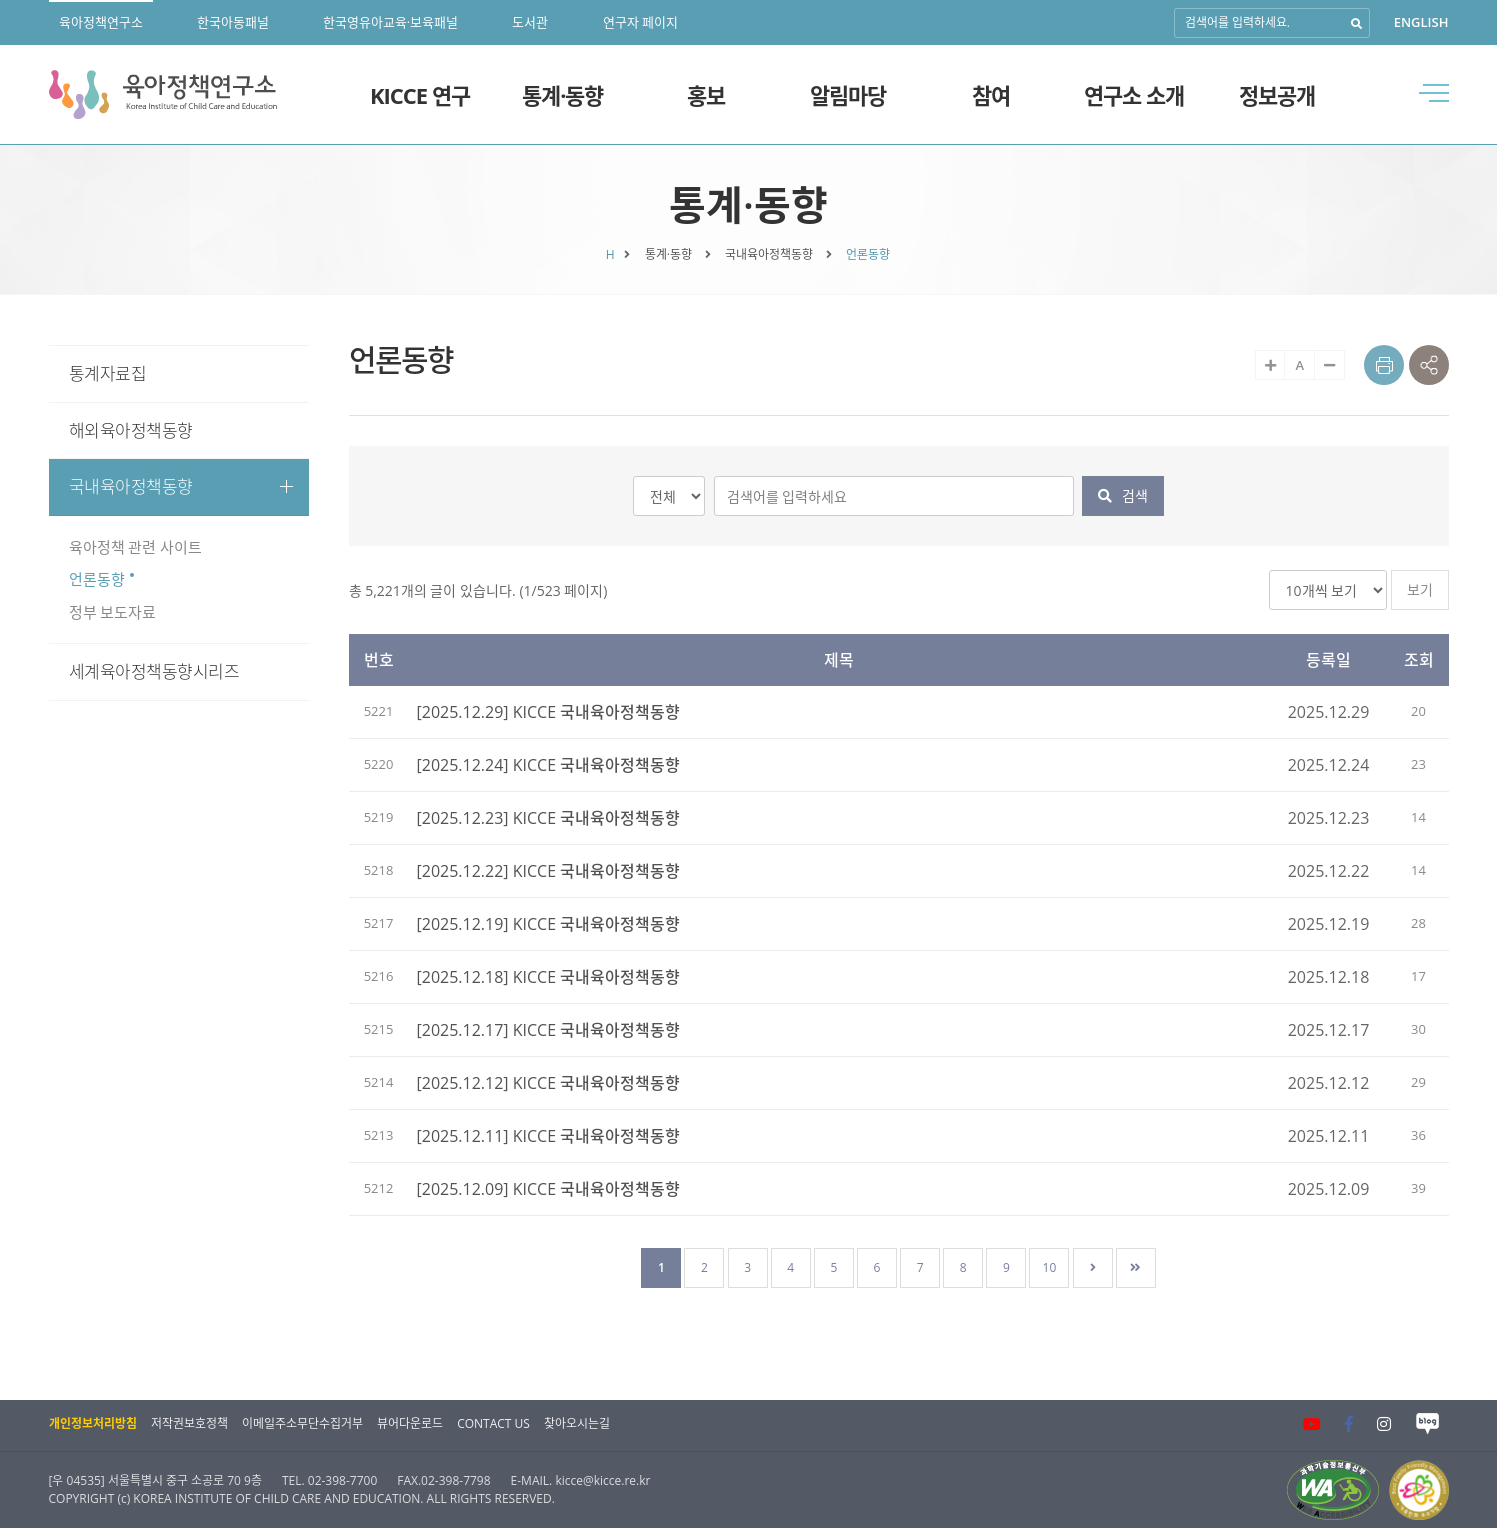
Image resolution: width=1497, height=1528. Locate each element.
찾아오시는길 (577, 1423)
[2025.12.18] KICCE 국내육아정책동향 (549, 977)
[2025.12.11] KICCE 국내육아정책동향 (549, 1136)
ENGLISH (1421, 22)
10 (1050, 1267)
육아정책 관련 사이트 (136, 547)
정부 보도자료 (113, 612)
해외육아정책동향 (131, 430)
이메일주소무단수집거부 (302, 1423)
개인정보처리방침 (93, 1423)
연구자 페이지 (640, 22)
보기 (1420, 589)
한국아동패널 (233, 22)
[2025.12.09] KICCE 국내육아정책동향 (549, 1189)
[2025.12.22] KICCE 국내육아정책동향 (549, 871)
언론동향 (97, 579)
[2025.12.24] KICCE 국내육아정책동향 (549, 765)
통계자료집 (108, 373)
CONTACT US (493, 1423)
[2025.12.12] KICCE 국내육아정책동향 (549, 1083)
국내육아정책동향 (181, 486)
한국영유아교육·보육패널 (390, 22)
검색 (1123, 495)
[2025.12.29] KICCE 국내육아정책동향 (549, 712)
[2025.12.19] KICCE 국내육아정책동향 (549, 924)
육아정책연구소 (101, 22)
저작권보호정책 (189, 1423)
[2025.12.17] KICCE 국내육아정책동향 (549, 1030)
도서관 (530, 22)
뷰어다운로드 (410, 1423)
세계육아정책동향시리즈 (154, 671)
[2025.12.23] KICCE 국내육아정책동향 (549, 818)
